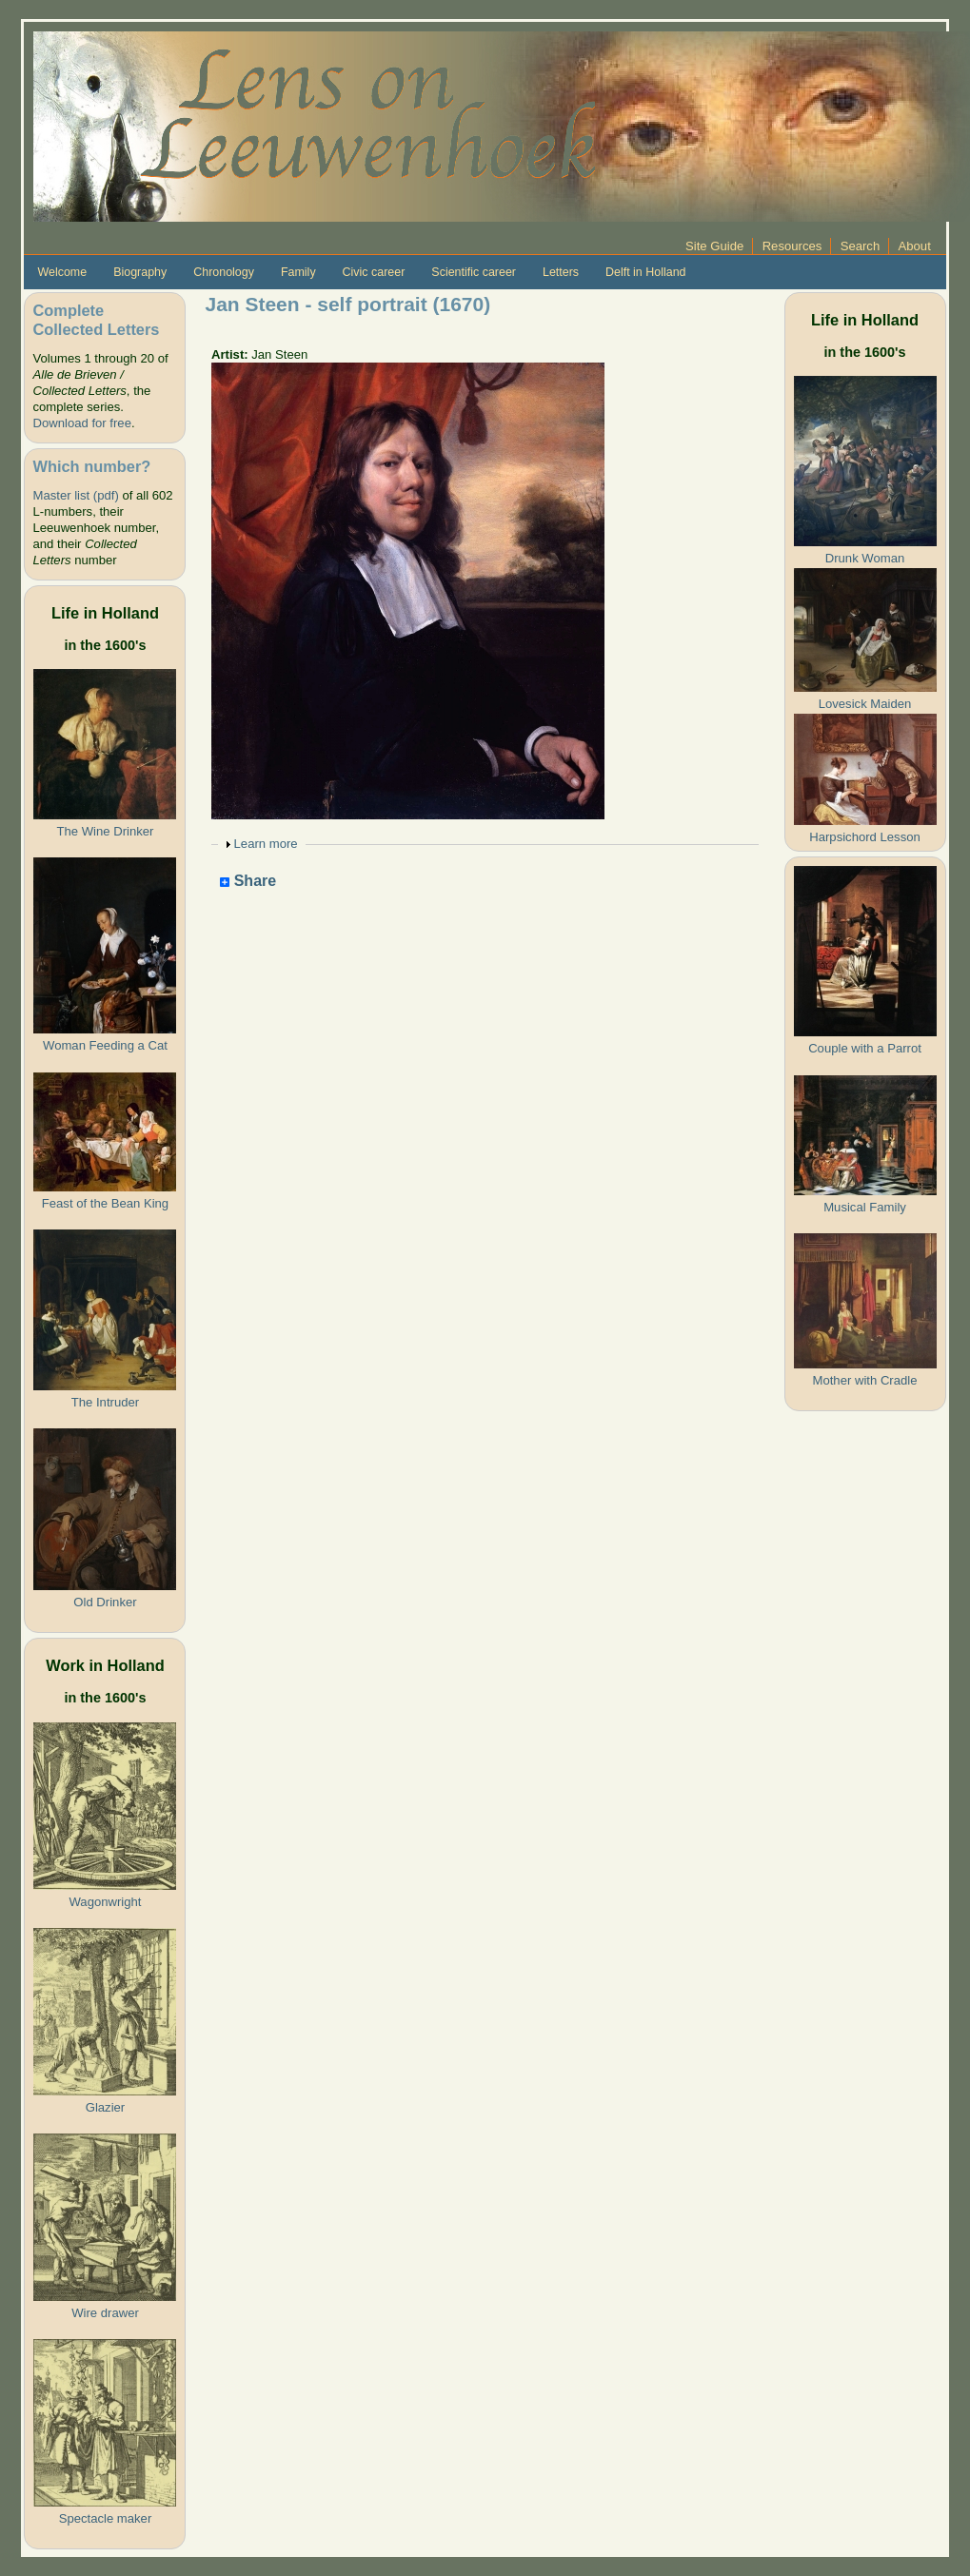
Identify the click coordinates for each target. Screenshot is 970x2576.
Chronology (223, 272)
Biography (140, 272)
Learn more (266, 843)
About (915, 246)
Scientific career (473, 272)
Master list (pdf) (75, 495)
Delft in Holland (645, 272)
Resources (792, 246)
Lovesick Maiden (865, 704)
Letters (561, 272)
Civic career (374, 272)
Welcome (62, 272)
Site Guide (714, 246)
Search (861, 246)
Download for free (81, 423)
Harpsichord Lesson (865, 837)
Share (248, 881)
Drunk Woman (865, 558)
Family (298, 272)
